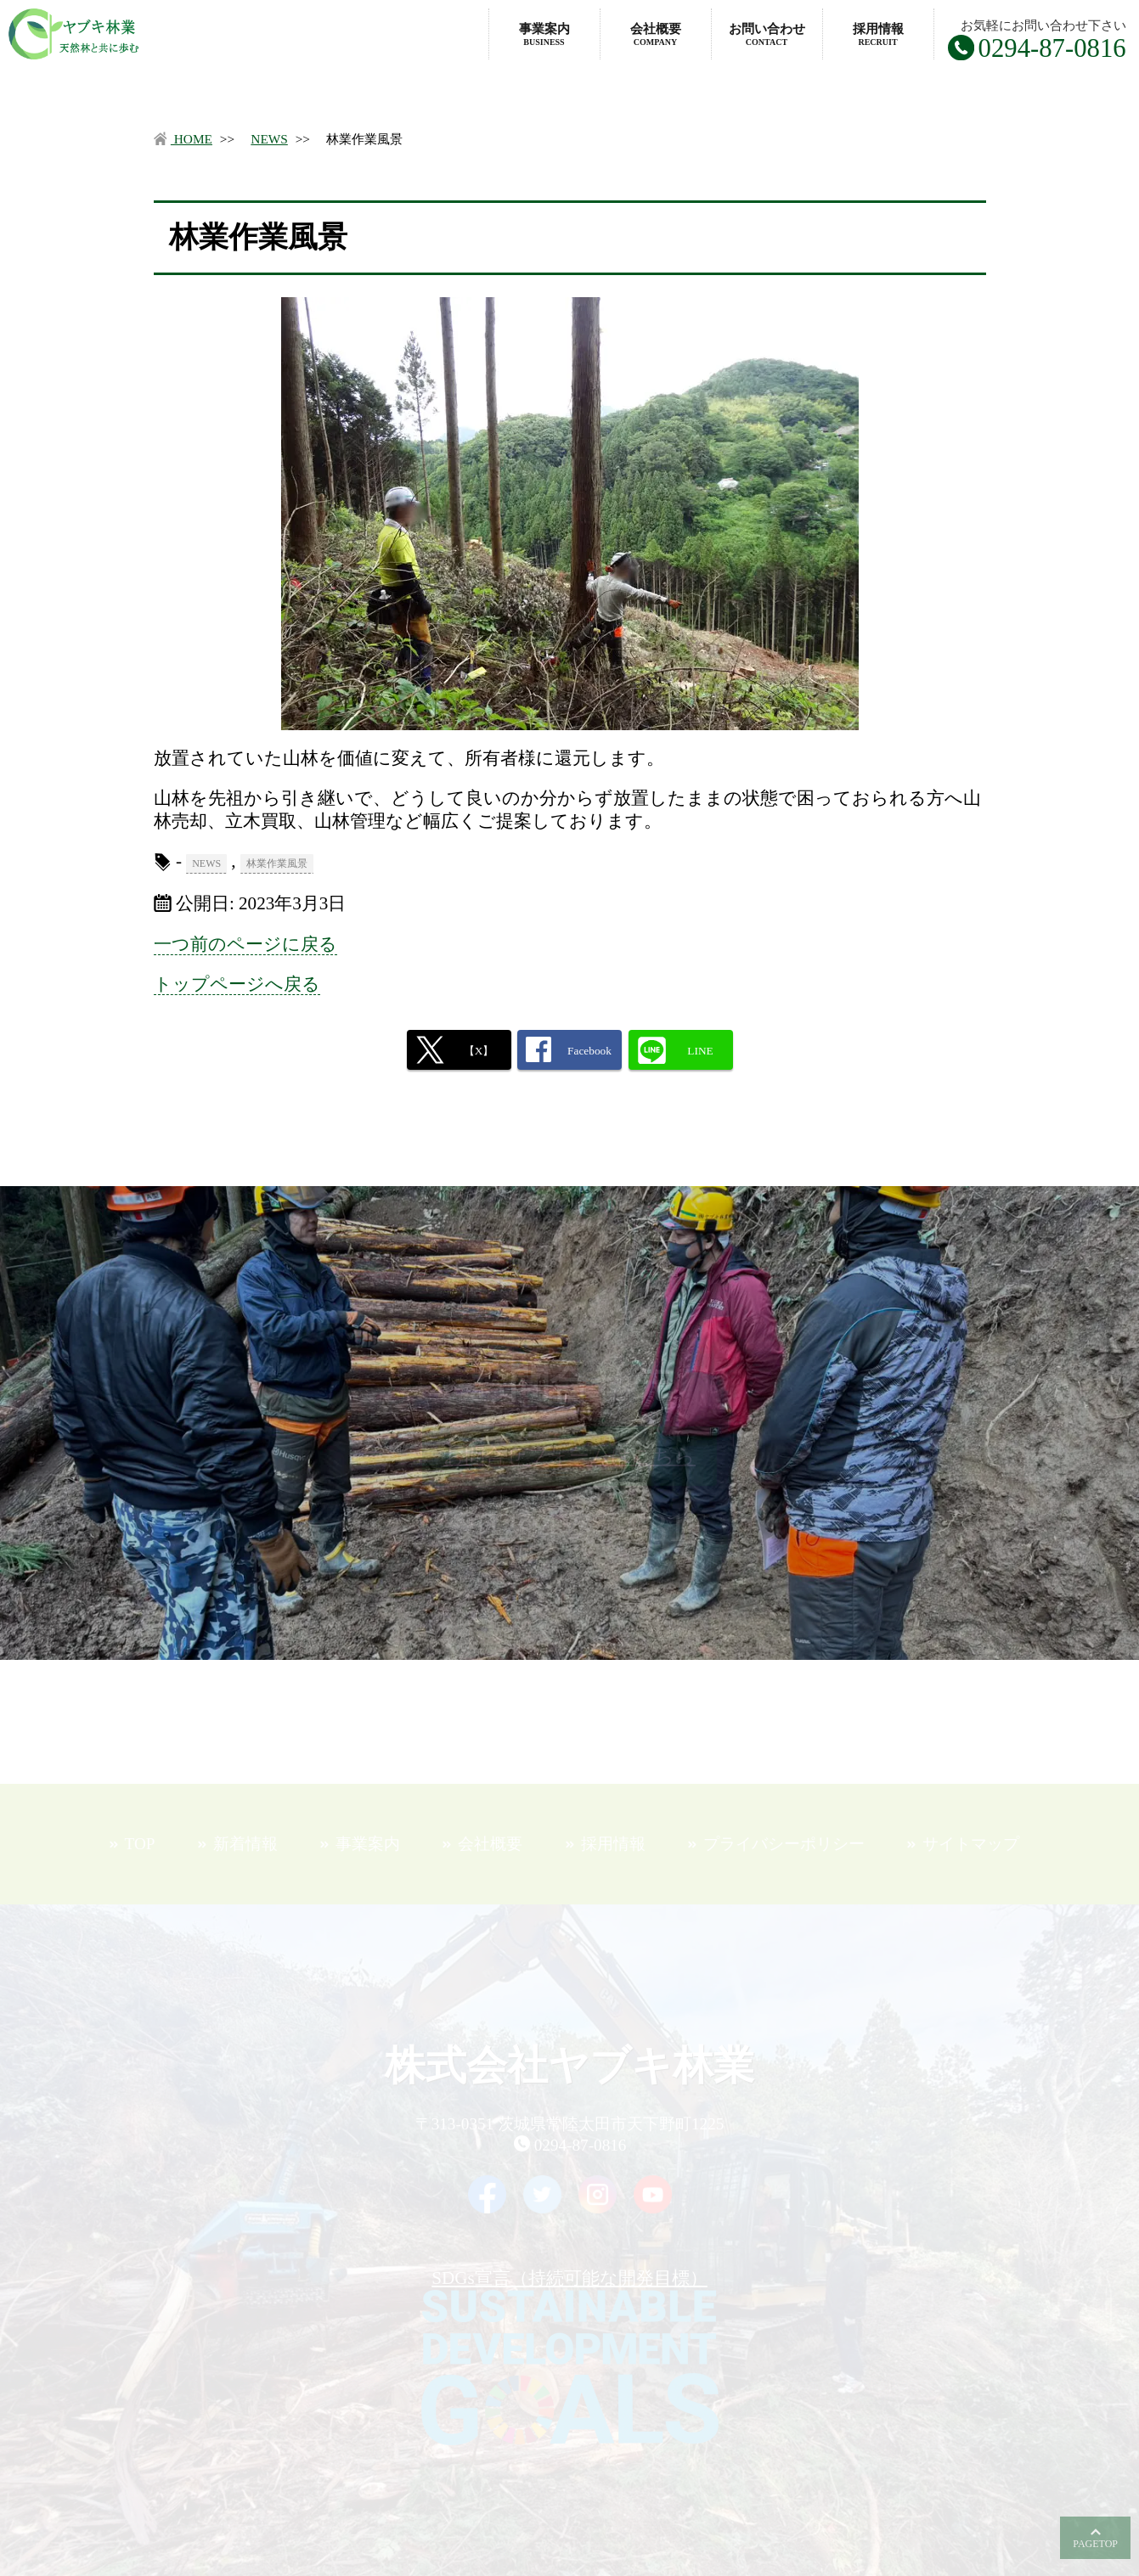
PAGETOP (1095, 2544)
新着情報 (245, 1844)
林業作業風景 (276, 863)
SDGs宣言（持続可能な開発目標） (570, 2356)
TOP (140, 1844)
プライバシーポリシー (784, 1844)
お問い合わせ (767, 34)
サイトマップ (970, 1844)
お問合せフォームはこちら (569, 1456)
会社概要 (656, 34)
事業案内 (544, 34)
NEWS (269, 139)
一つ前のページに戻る (245, 944)
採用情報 (878, 34)
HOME (183, 139)
